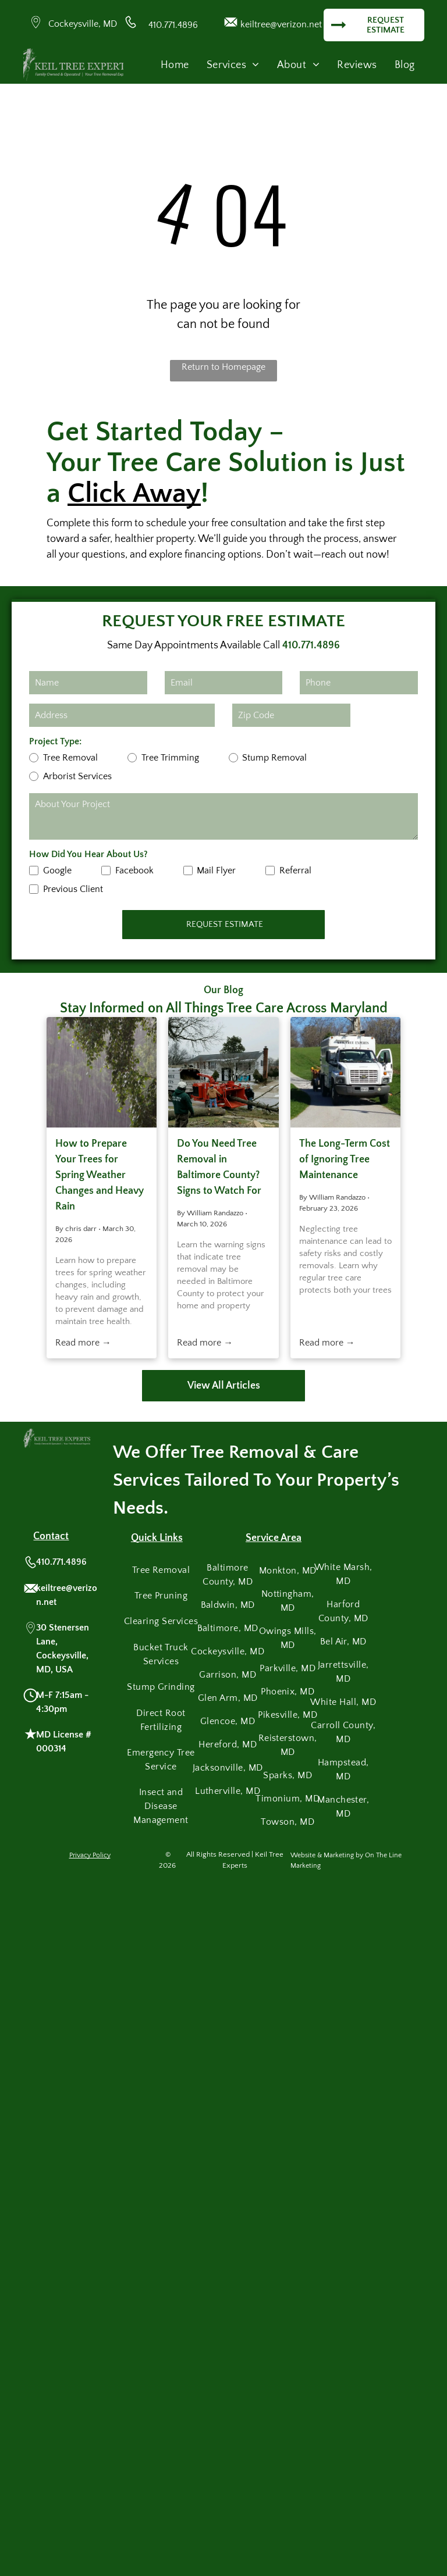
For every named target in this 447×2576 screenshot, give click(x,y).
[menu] (421, 38)
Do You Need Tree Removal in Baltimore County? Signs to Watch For (219, 1167)
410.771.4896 (173, 25)
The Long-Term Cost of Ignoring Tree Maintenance (344, 1159)
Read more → (83, 1342)
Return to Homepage (223, 367)
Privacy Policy (90, 1855)
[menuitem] (175, 65)
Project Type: (55, 741)
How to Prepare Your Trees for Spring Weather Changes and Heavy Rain (99, 1175)
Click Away (134, 493)
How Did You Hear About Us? (88, 854)
